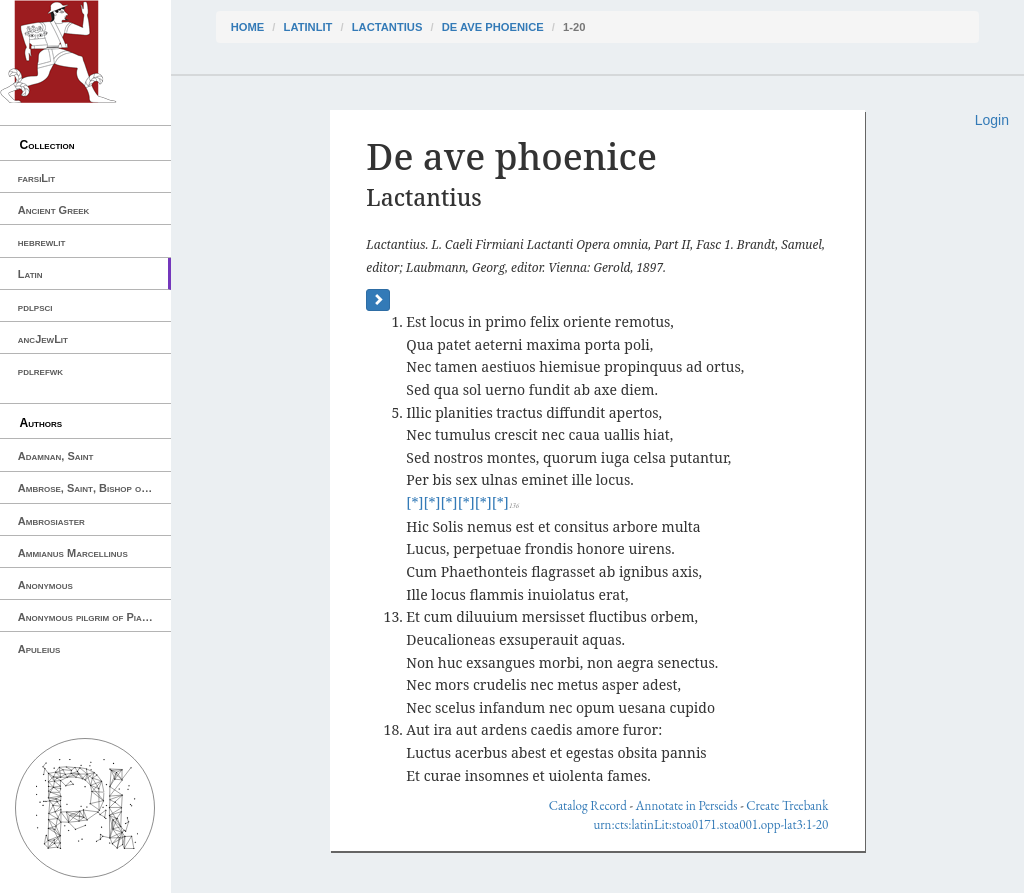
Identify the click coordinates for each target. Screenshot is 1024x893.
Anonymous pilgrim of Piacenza (94, 617)
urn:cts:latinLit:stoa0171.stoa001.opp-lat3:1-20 (710, 824)
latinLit (308, 27)
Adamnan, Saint (56, 456)
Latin (30, 274)
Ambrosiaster (51, 521)
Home (248, 27)
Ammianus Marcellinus (73, 553)
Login (992, 120)
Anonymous (45, 585)
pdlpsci (35, 307)
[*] (414, 502)
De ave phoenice (493, 27)
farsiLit (36, 178)
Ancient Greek (54, 210)
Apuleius (39, 649)
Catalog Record (588, 805)
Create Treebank (787, 805)
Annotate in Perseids (687, 805)
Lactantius (387, 27)
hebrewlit (42, 242)
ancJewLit (43, 339)
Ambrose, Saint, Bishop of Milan (94, 488)
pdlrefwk (40, 371)
